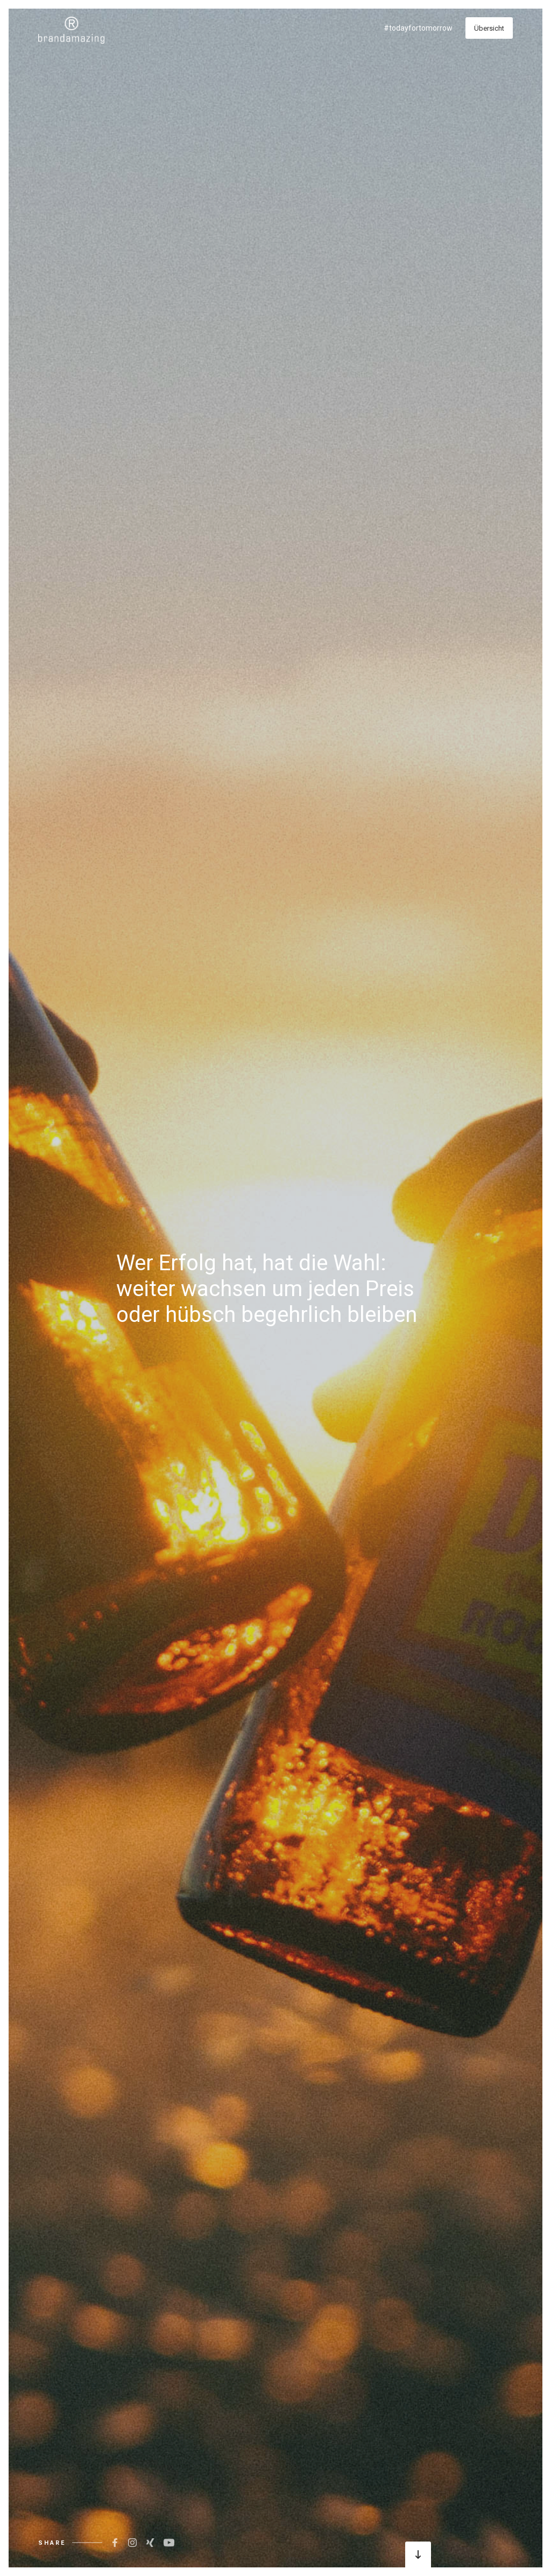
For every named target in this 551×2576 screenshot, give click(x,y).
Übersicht (489, 28)
